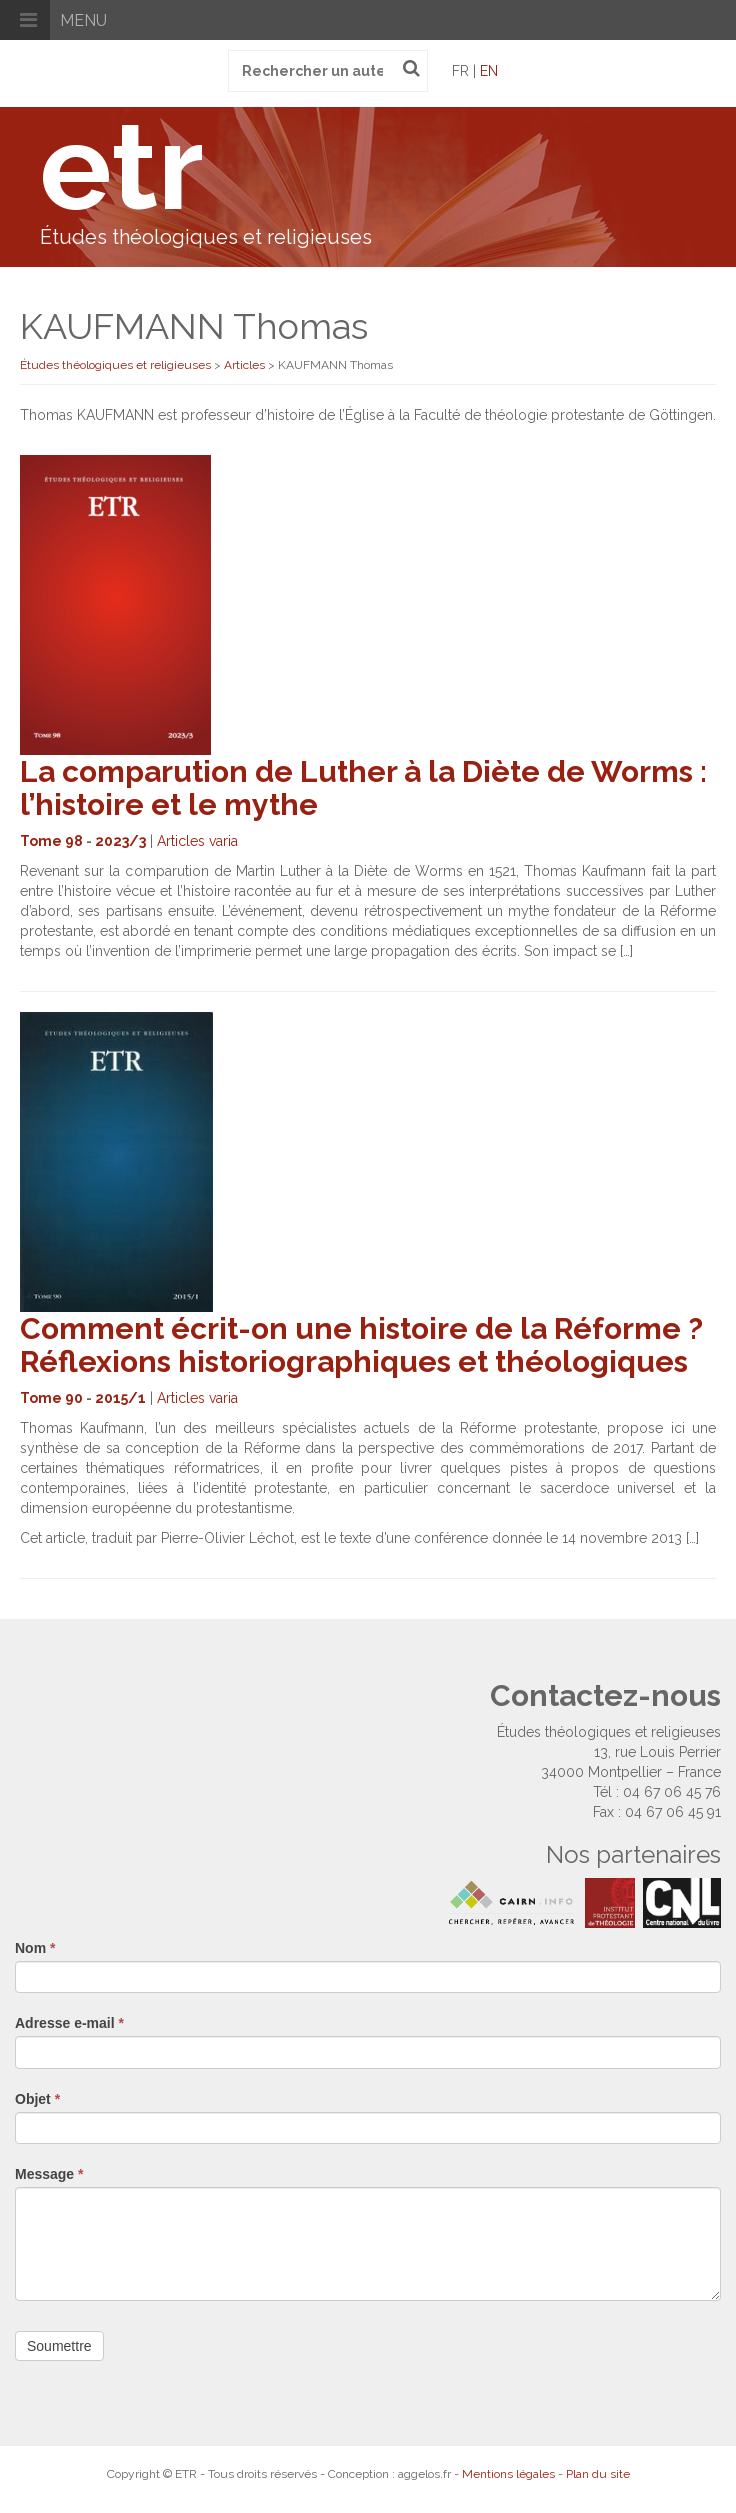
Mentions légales (508, 2474)
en (489, 71)
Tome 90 (51, 1398)
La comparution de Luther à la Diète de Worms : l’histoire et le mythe (363, 788)
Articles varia (197, 841)
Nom (35, 1948)
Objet (37, 2099)
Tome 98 (51, 841)
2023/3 (120, 841)
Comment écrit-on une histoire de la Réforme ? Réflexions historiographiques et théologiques (361, 1345)
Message (49, 2174)
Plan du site (598, 2474)
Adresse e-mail (69, 2023)
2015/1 (120, 1398)
